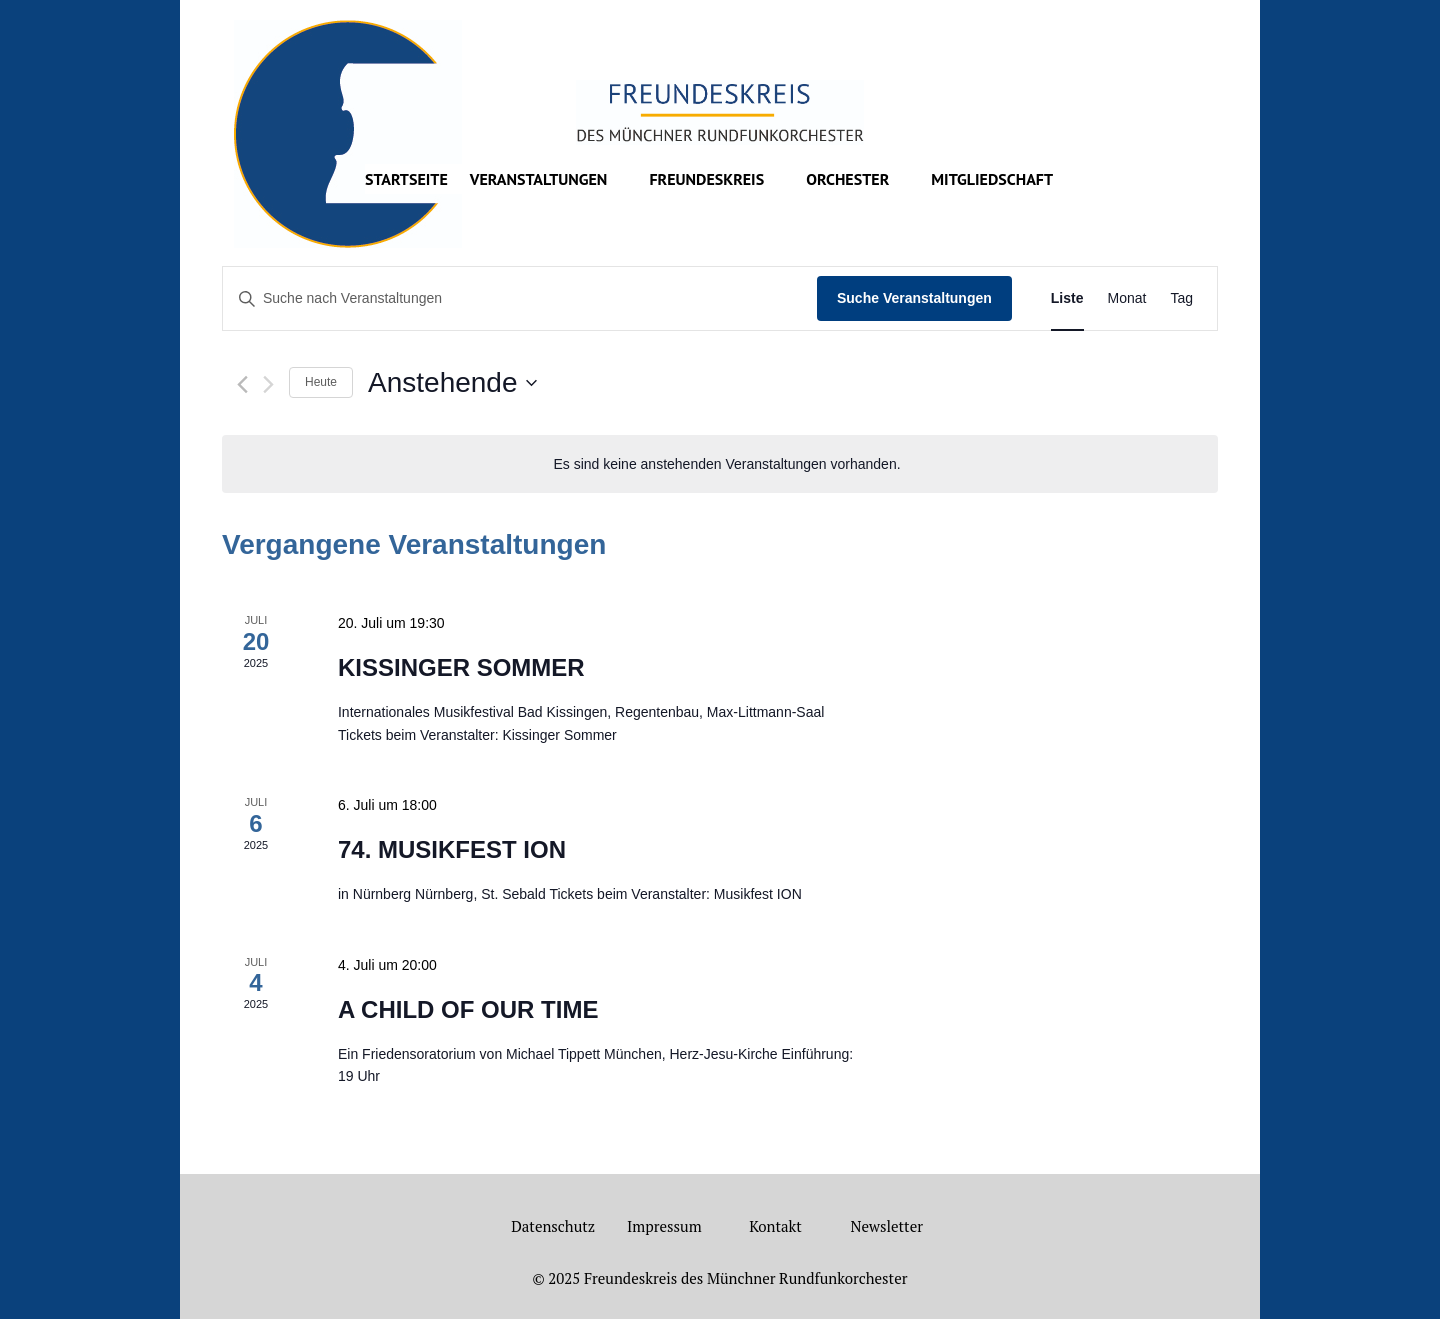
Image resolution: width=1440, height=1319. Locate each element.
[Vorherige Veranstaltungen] (242, 384)
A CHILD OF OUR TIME (468, 1009)
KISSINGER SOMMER (461, 667)
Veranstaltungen (539, 180)
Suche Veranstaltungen (914, 298)
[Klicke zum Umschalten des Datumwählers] (452, 383)
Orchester (847, 180)
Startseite (406, 180)
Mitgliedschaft (992, 180)
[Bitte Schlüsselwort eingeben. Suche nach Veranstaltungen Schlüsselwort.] (520, 298)
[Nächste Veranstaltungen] (268, 384)
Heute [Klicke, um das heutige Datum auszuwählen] (321, 382)
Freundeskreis (706, 180)
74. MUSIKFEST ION (452, 849)
